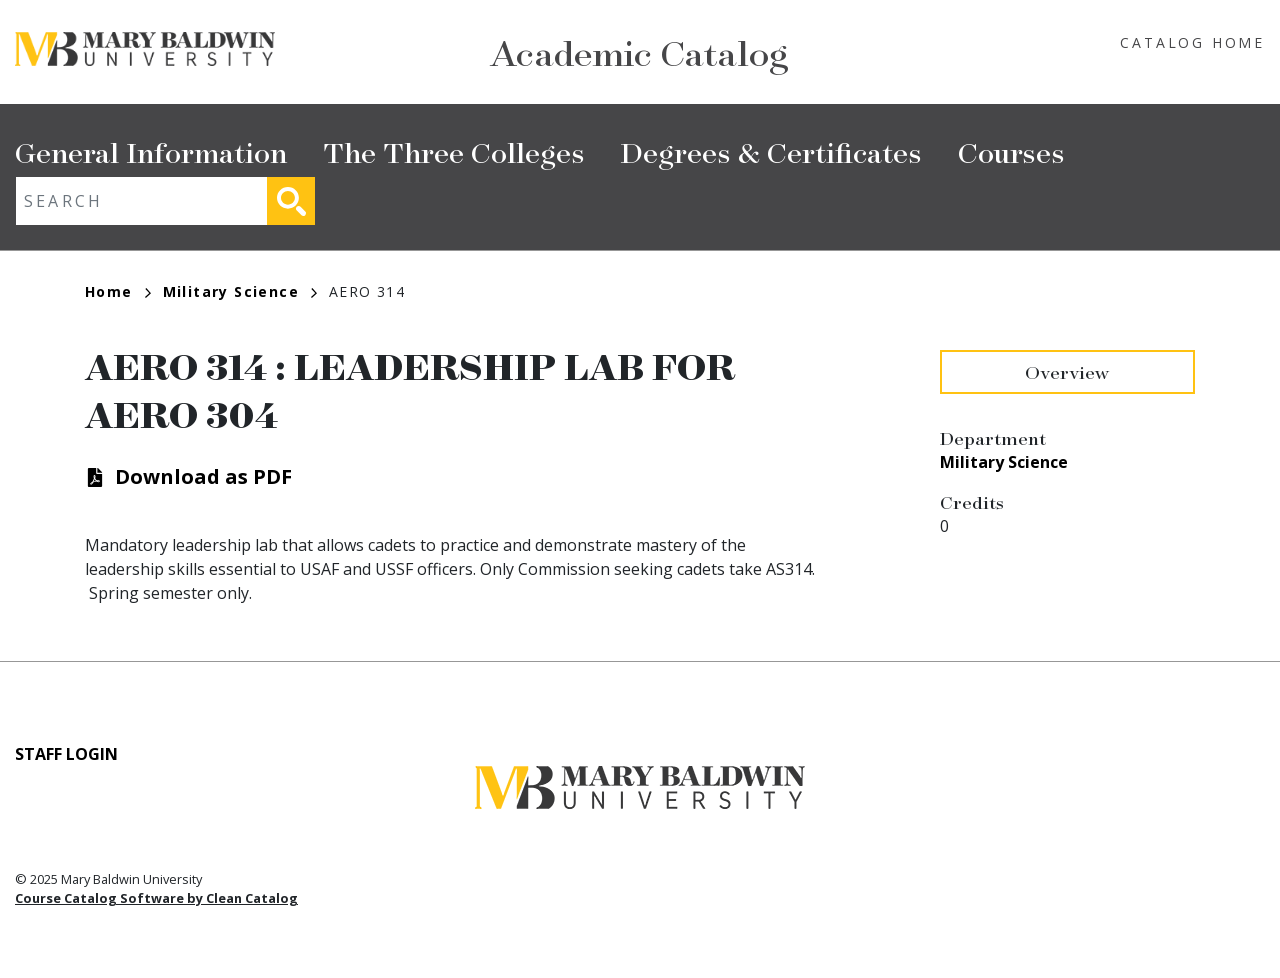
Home (118, 291)
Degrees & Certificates (771, 151)
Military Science (240, 291)
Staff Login (66, 754)
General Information (151, 151)
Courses (1011, 151)
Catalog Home (1192, 42)
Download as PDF (203, 476)
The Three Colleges (454, 151)
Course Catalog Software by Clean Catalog (156, 898)
